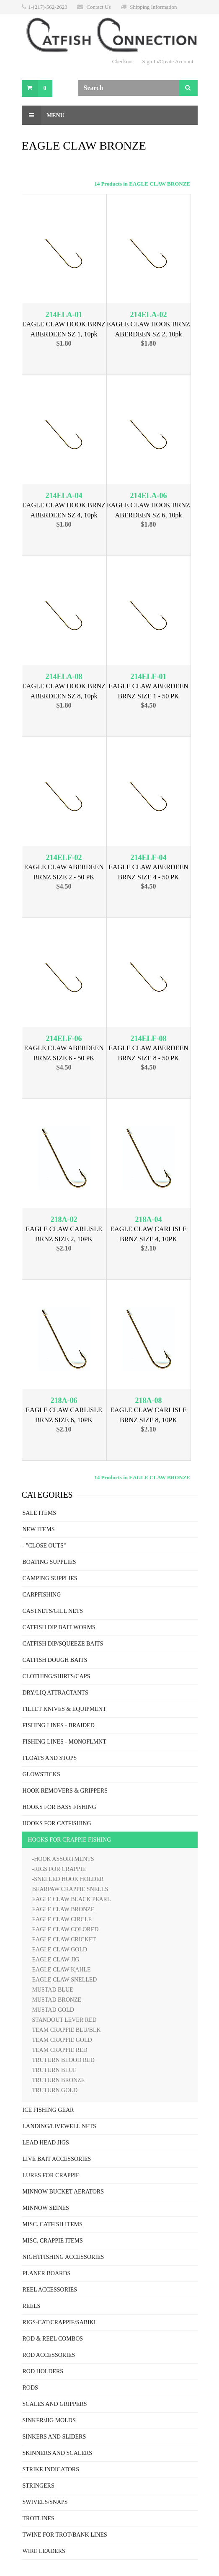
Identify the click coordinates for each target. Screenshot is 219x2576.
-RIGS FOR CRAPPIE (59, 1869)
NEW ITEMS (39, 1529)
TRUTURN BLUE (54, 2070)
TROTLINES (38, 2518)
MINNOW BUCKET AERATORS (63, 2191)
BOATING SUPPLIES (49, 1562)
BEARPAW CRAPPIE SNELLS (70, 1889)
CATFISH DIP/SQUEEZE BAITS (63, 1644)
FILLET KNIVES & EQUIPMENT (64, 1709)
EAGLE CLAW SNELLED (64, 1980)
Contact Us (98, 7)
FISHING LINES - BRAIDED (59, 1725)
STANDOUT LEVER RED (64, 2020)
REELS (32, 2306)
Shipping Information (153, 7)
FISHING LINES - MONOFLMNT (64, 1742)
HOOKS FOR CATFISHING (57, 1823)
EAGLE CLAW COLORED (65, 1929)
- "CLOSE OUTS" (44, 1545)
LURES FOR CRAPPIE (51, 2175)
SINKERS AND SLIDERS (54, 2437)
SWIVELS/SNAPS (45, 2502)
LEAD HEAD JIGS (46, 2142)
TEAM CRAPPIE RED (60, 2050)
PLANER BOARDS (47, 2273)
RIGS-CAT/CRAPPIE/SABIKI (59, 2322)
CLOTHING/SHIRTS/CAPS (56, 1676)
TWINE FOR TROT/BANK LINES (65, 2535)
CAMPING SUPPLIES (50, 1578)
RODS (30, 2388)
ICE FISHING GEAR (48, 2110)
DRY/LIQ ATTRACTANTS (55, 1693)
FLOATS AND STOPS (50, 1758)
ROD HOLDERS (43, 2371)
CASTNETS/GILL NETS (53, 1611)
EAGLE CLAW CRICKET (64, 1939)
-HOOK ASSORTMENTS (63, 1859)
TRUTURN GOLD (55, 2090)
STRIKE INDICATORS (51, 2469)
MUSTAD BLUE (52, 1990)
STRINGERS (38, 2486)
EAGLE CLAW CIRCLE (62, 1919)
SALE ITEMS (40, 1513)
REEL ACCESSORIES (50, 2290)
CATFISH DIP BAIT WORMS (59, 1627)
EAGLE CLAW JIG (56, 1959)
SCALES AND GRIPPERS (55, 2404)
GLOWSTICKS (41, 1774)
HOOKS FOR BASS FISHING (59, 1807)
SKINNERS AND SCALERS (57, 2453)
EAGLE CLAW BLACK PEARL (71, 1899)
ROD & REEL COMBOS (53, 2339)
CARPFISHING (42, 1595)
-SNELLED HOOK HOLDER (68, 1879)
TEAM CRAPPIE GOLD (62, 2040)
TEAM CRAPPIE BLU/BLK (66, 2030)
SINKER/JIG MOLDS (49, 2420)
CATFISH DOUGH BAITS (55, 1660)
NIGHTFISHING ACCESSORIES (63, 2257)
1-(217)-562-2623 (47, 7)
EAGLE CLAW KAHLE (61, 1969)
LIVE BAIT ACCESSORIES (57, 2159)
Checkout (122, 61)
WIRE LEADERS (44, 2551)
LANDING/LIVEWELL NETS (59, 2126)
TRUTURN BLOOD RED (63, 2060)
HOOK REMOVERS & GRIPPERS (65, 1791)
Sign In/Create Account (167, 61)
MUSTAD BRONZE (57, 2000)
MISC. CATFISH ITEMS (53, 2224)
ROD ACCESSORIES (49, 2355)
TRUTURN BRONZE (58, 2080)
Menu (43, 115)
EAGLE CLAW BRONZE (63, 1909)
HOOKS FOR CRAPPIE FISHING (69, 1840)
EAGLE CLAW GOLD (60, 1949)
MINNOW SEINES (46, 2208)
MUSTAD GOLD (53, 2010)
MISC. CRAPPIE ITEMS (53, 2241)
